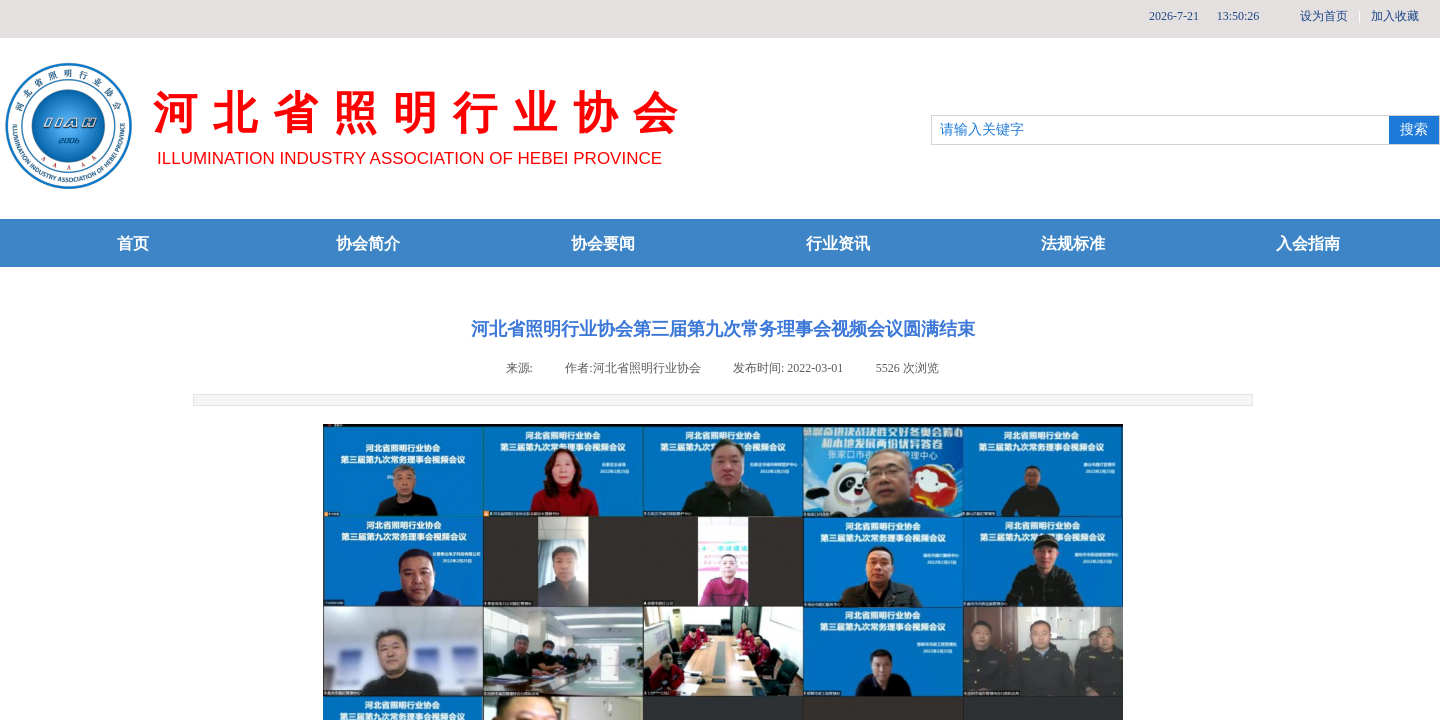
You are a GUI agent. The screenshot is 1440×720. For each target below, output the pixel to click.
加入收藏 (1395, 16)
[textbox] (1160, 130)
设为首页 (1324, 16)
